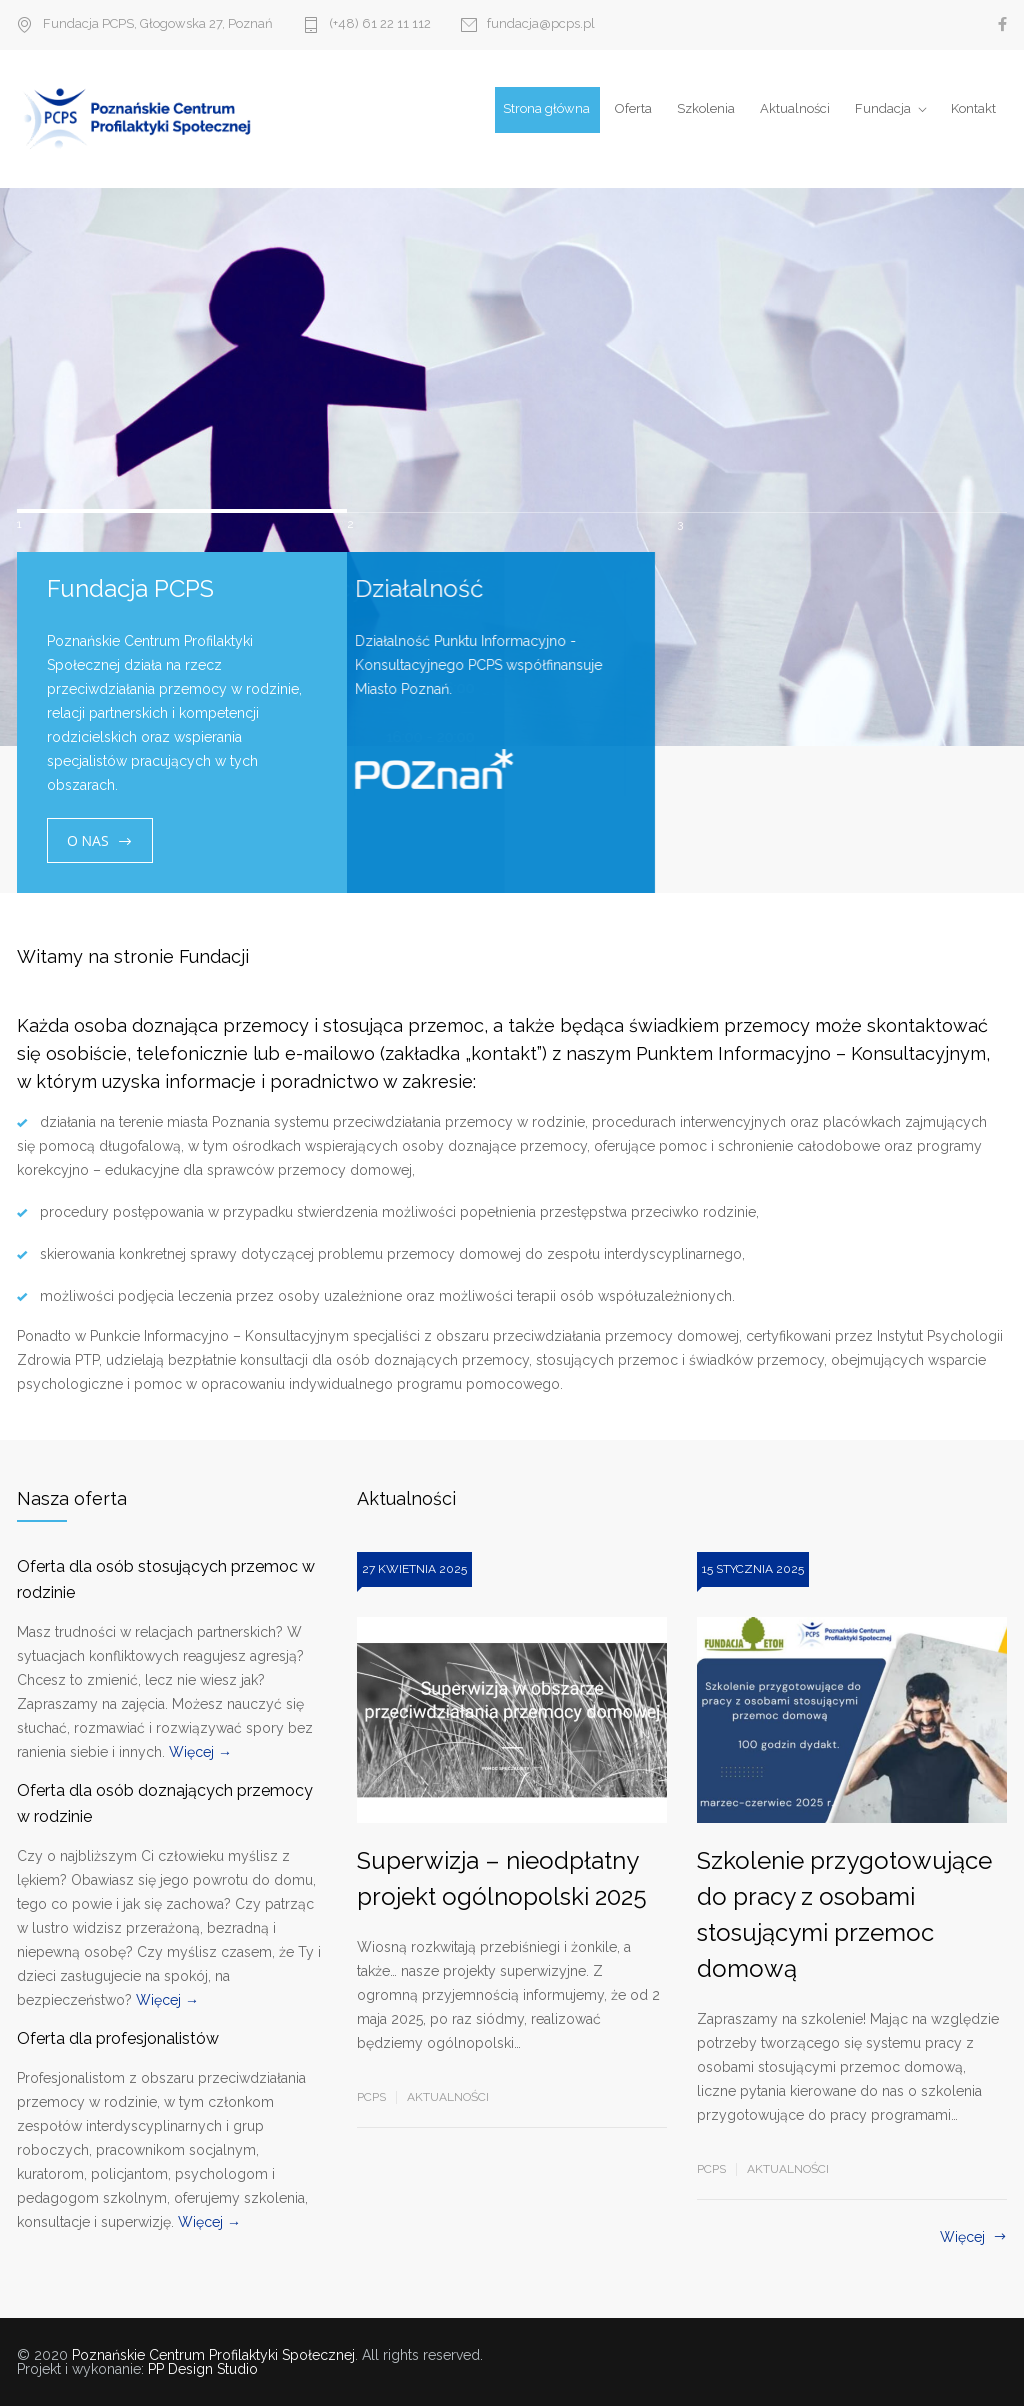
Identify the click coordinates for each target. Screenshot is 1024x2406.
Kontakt (973, 108)
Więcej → (200, 1752)
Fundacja (883, 108)
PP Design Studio (203, 2369)
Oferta (633, 108)
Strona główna (546, 108)
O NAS (88, 840)
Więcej (962, 2237)
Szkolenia (706, 108)
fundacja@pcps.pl (541, 24)
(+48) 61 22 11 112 (380, 24)
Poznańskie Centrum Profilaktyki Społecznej (213, 2355)
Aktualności (795, 108)
